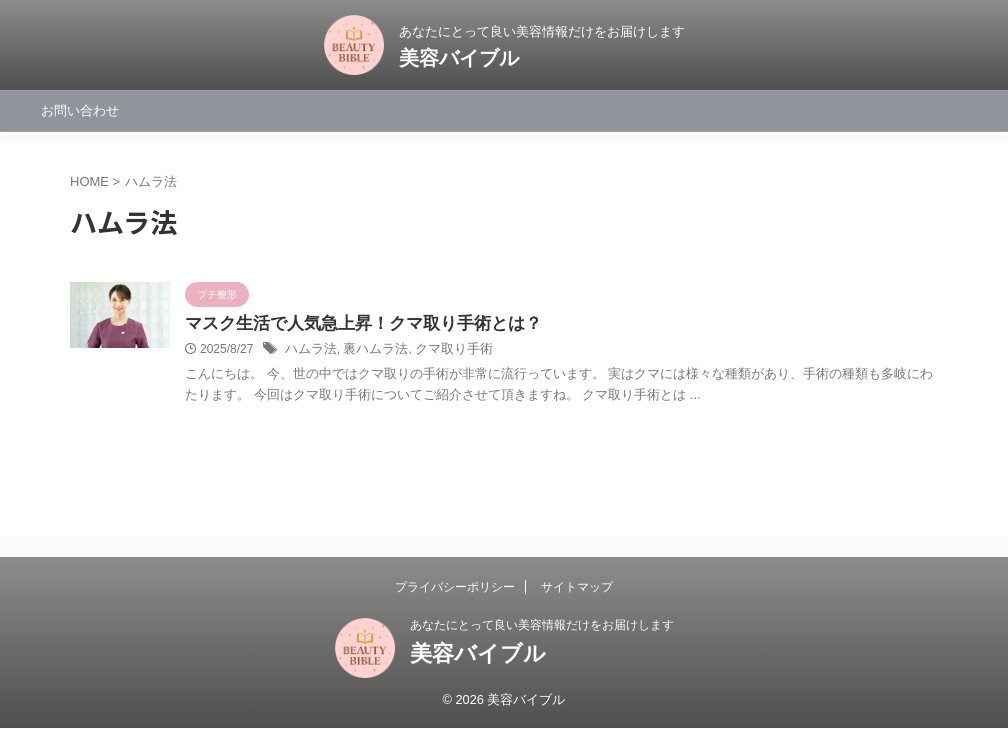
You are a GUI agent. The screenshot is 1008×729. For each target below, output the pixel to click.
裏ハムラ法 (369, 351)
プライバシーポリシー (455, 587)
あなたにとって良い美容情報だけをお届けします (542, 625)
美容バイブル (459, 58)
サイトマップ (577, 587)
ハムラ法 (309, 351)
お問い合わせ (80, 110)
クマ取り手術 (442, 351)
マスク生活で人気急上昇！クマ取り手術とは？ (353, 324)
